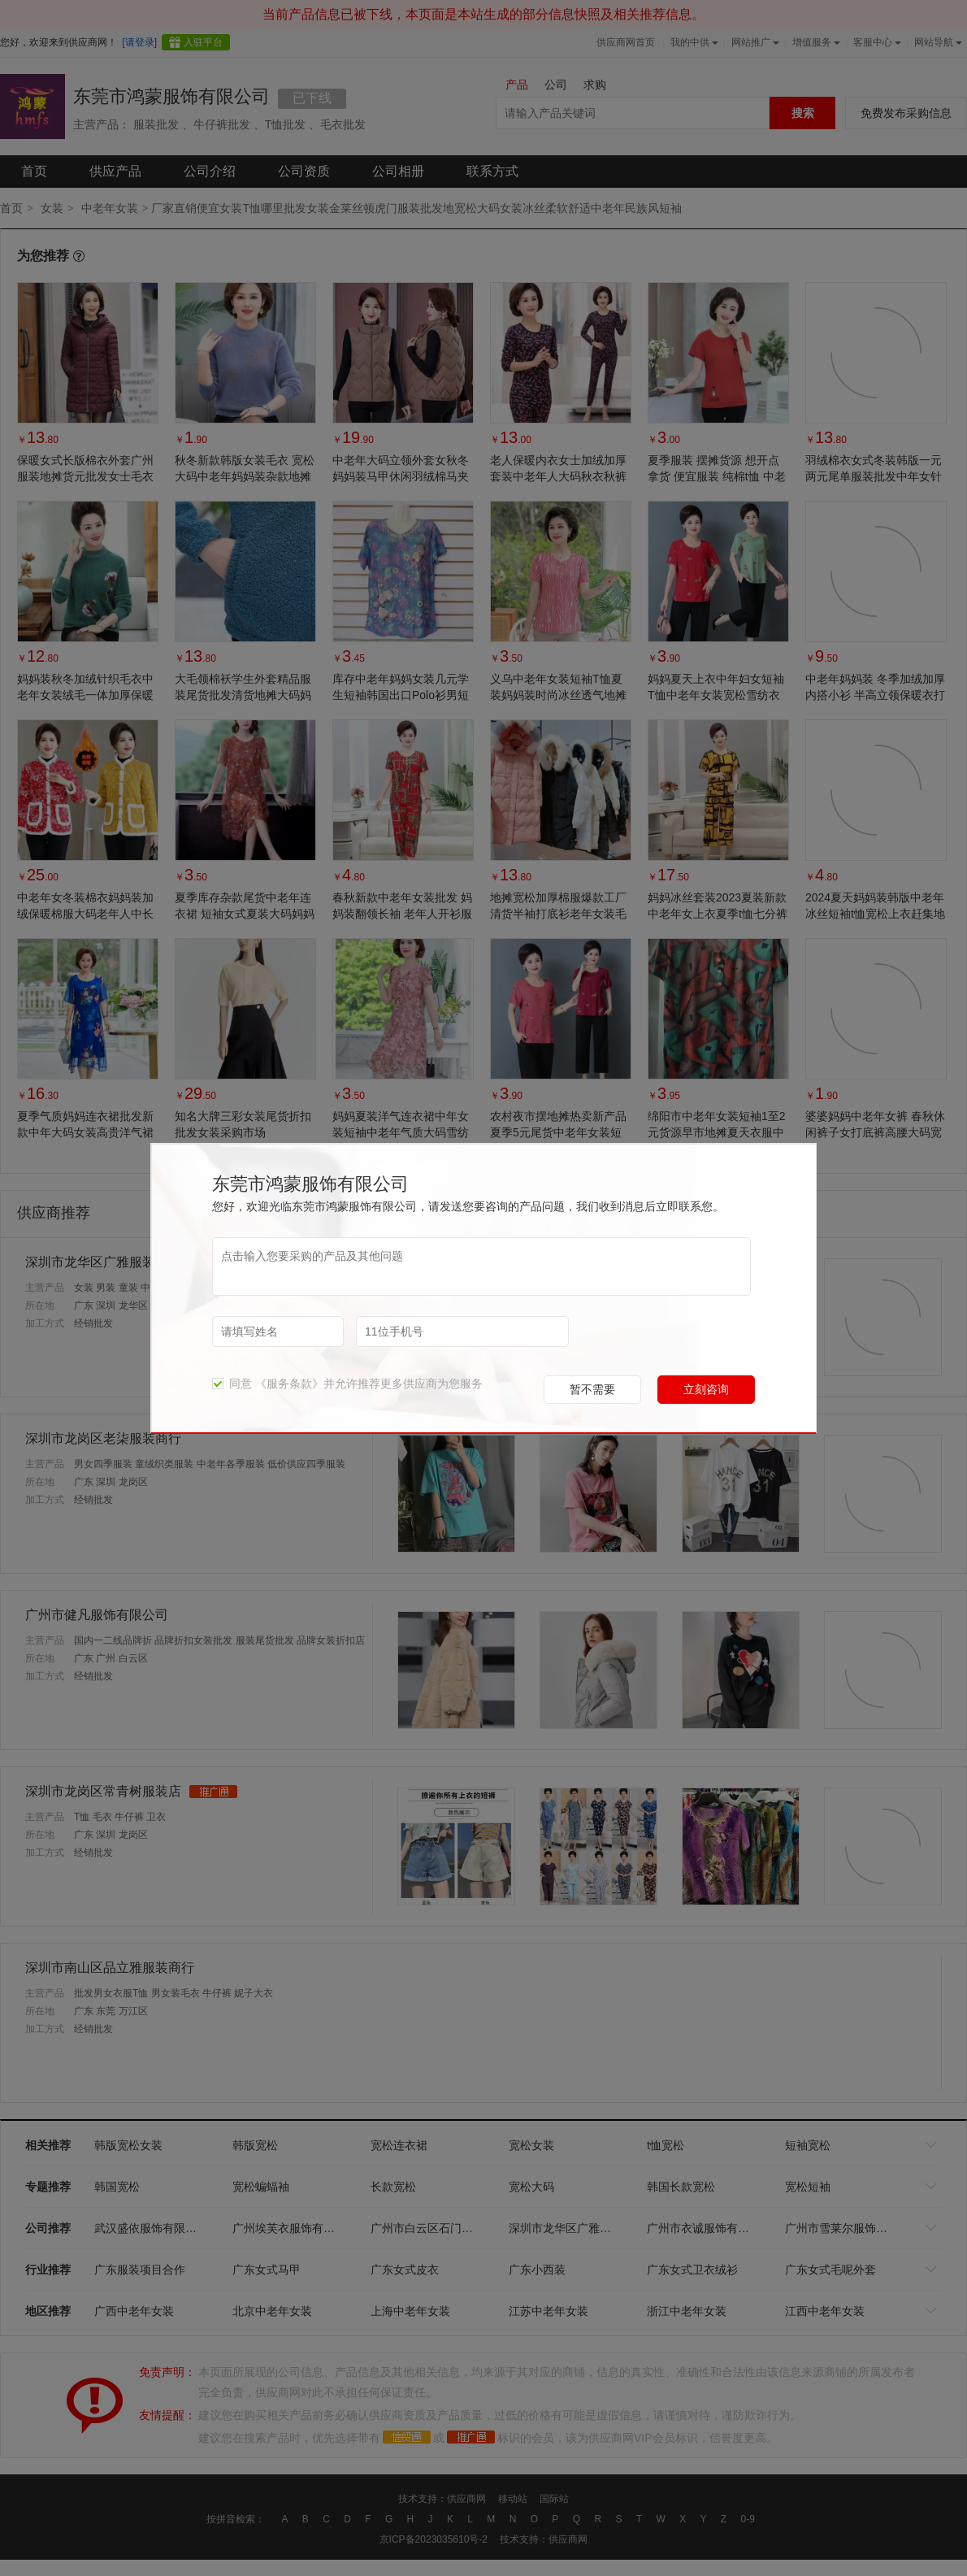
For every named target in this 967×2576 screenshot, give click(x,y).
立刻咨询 (706, 1389)
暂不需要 (592, 1389)
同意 (232, 1383)
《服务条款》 (289, 1383)
